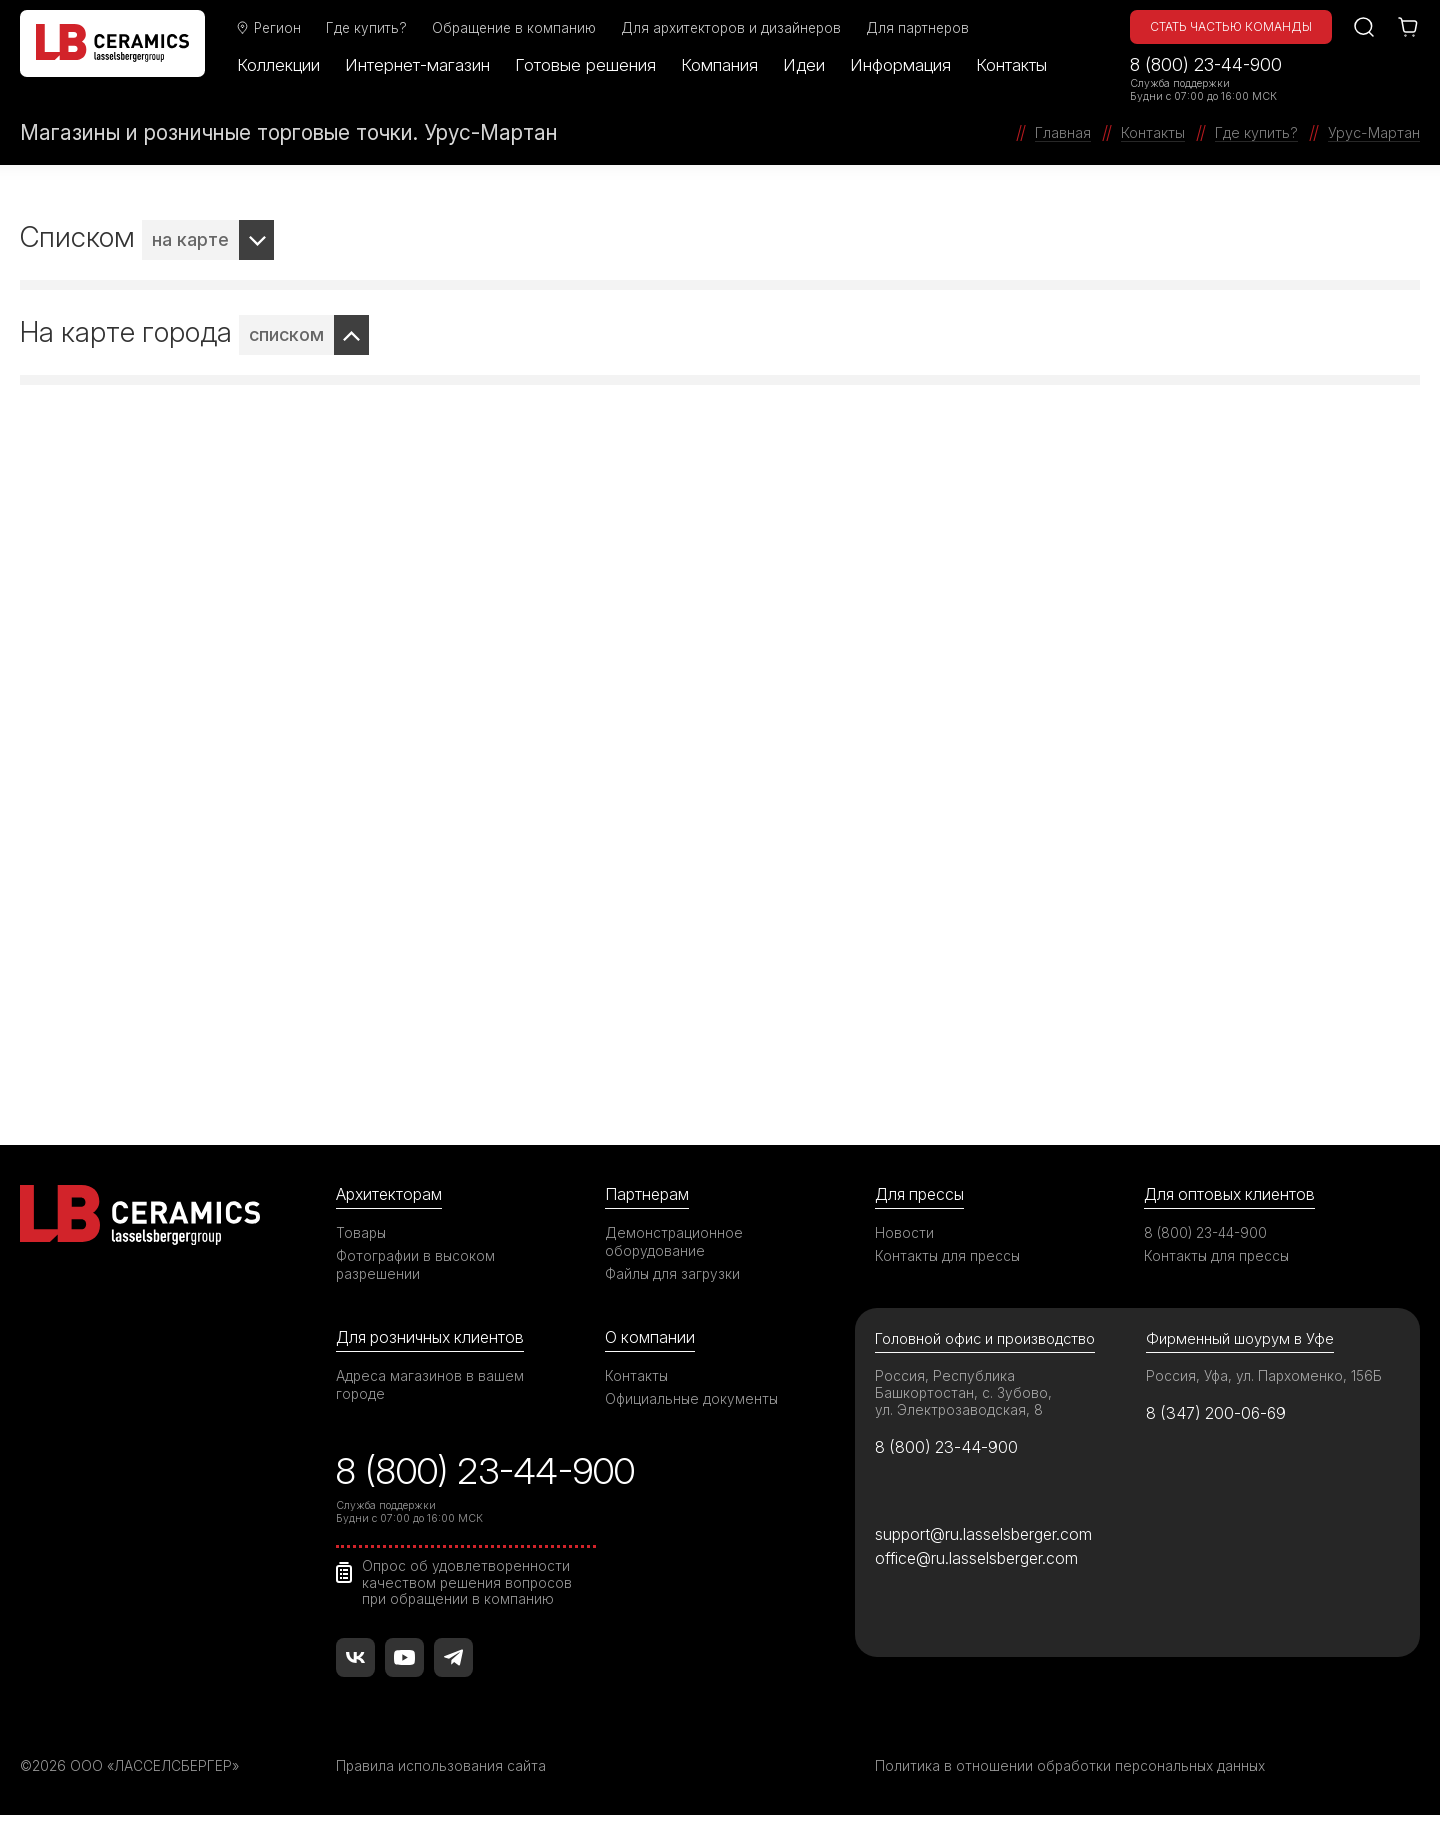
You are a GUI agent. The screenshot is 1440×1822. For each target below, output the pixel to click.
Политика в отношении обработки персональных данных (1073, 1772)
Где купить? (374, 28)
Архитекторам (391, 1194)
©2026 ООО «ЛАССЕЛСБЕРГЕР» (133, 1772)
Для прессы (922, 1194)
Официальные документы (693, 1400)
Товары (362, 1233)
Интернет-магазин (425, 65)
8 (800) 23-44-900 (1206, 64)
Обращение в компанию (522, 28)
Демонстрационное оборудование (675, 1242)
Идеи (812, 65)
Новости (904, 1233)
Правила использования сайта (441, 1772)
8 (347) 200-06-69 (1219, 1416)
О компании (651, 1338)
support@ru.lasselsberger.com (987, 1539)
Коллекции (286, 65)
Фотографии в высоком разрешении (417, 1265)
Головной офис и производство (987, 1340)
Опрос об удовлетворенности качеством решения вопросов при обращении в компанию (468, 1588)
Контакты (1019, 65)
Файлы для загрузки (673, 1274)
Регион (276, 28)
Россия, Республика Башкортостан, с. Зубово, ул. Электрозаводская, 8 (964, 1394)
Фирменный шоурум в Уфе (1240, 1340)
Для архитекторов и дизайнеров (739, 28)
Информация (908, 65)
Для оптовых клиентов (1233, 1194)
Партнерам (649, 1194)
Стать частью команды (1231, 26)
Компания (727, 65)
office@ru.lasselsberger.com (980, 1564)
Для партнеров (925, 28)
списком (286, 334)
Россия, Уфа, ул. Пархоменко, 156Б (1266, 1377)
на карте (190, 239)
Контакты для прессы (949, 1256)
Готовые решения (593, 65)
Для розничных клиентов (434, 1338)
